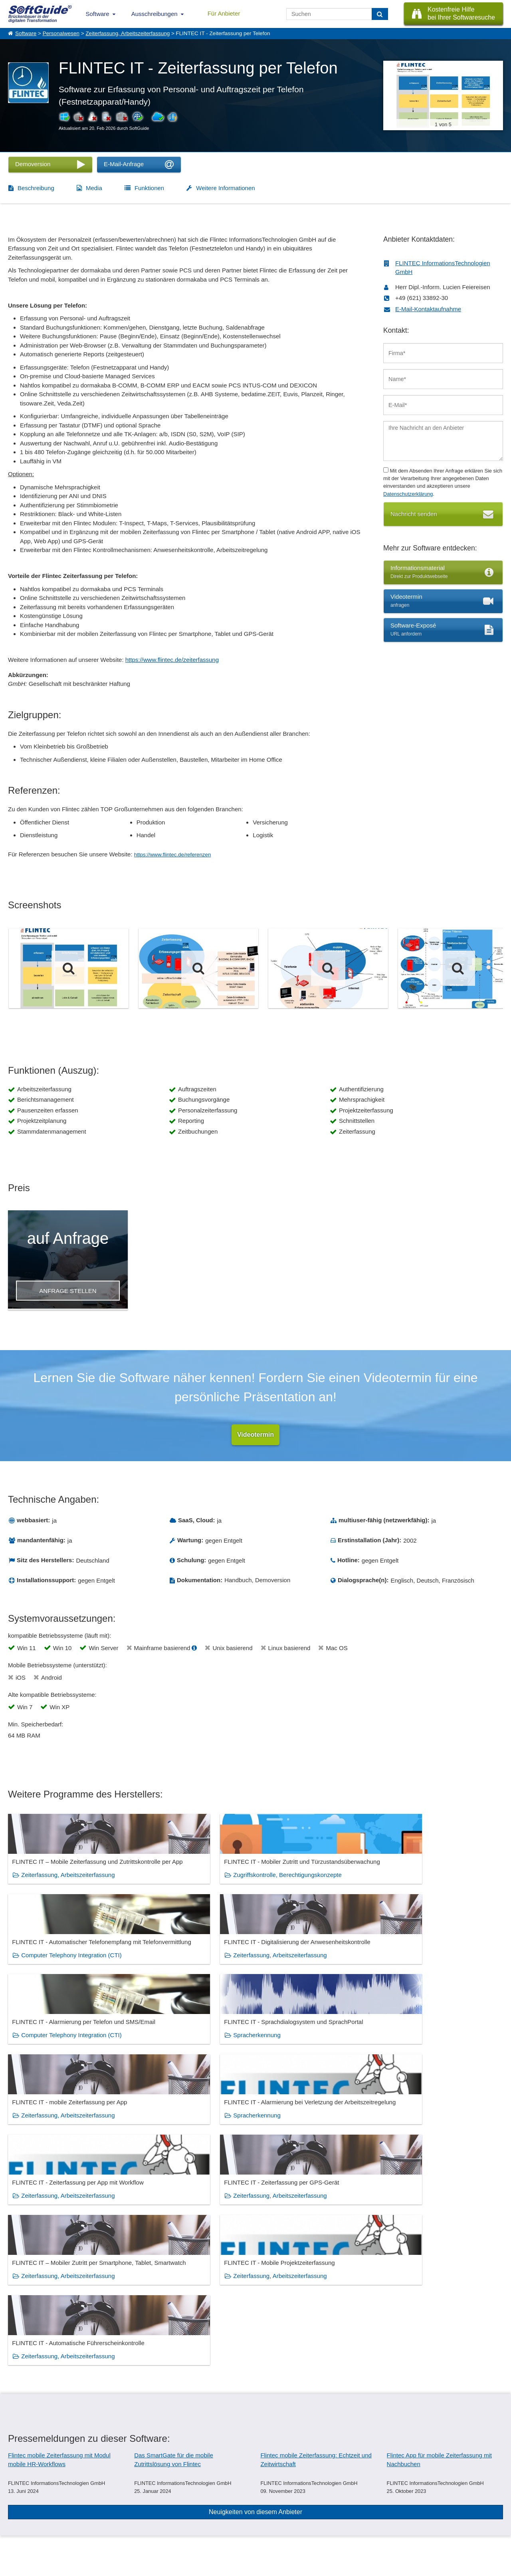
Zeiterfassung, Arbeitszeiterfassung (127, 33)
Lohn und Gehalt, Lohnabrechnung (66, 2404)
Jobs (13, 2529)
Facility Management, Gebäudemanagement (240, 2391)
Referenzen (20, 2520)
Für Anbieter (224, 13)
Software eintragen (95, 2511)
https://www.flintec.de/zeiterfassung (172, 659)
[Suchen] (380, 14)
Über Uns (18, 2511)
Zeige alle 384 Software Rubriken (255, 2437)
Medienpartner (90, 2529)
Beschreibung (36, 188)
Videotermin (255, 1435)
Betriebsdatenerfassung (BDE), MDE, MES (77, 2391)
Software (97, 13)
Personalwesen (61, 33)
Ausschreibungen (154, 13)
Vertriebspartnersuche (167, 2520)
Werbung (84, 2520)
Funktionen (149, 188)
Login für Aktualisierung (100, 2538)
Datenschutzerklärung (408, 494)
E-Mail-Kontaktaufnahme (428, 309)
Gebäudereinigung (366, 2391)
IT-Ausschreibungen (164, 2511)
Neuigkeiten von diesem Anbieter (255, 2303)
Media (94, 188)
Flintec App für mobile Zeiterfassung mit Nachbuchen (439, 2251)
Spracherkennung (170, 1971)
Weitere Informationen (225, 188)
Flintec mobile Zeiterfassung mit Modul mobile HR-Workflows (59, 2251)
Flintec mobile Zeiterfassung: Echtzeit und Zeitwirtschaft (315, 2251)
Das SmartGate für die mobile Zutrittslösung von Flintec (173, 2251)
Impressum (20, 2538)
